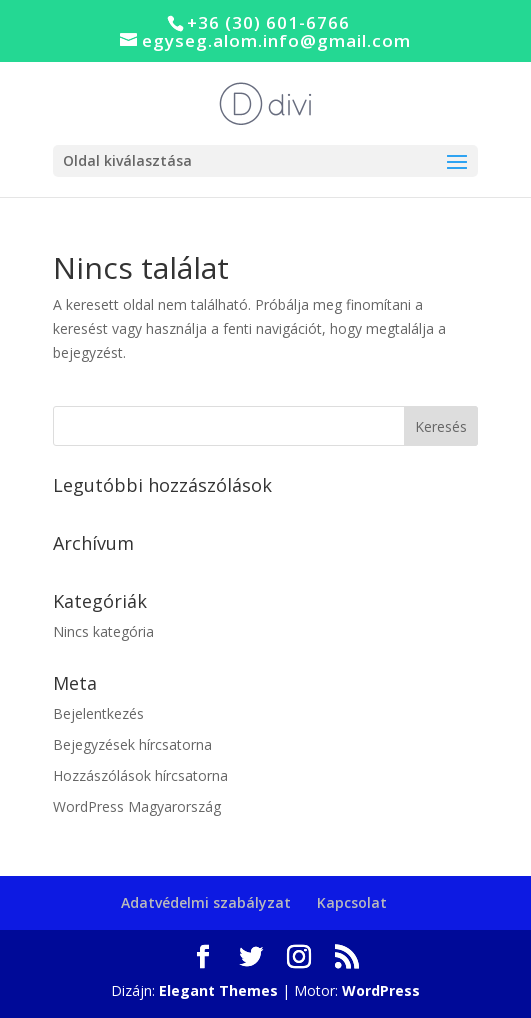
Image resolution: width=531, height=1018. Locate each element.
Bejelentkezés (98, 713)
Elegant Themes (218, 990)
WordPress (381, 990)
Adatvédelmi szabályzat (206, 902)
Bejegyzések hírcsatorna (132, 744)
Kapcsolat (352, 902)
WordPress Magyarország (137, 806)
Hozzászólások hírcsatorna (140, 775)
